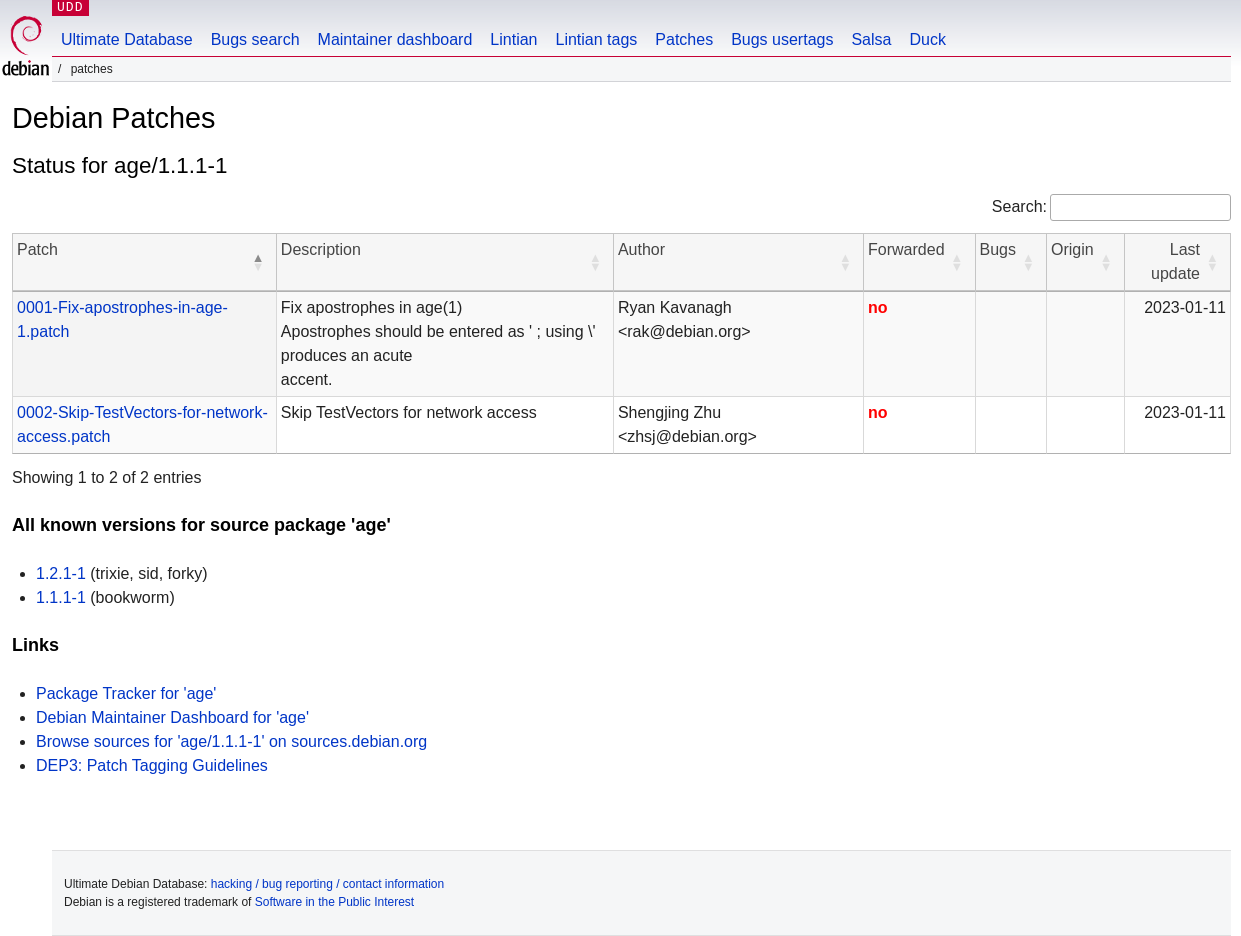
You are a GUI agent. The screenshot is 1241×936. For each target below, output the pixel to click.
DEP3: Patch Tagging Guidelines (152, 765)
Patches (684, 39)
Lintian (513, 39)
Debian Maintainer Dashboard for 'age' (172, 717)
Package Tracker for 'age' (126, 693)
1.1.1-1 (61, 597)
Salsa (871, 39)
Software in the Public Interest (334, 902)
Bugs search (255, 39)
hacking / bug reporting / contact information (327, 884)
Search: (1019, 206)
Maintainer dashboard (395, 39)
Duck (927, 39)
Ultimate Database (127, 39)
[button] (258, 262)
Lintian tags (596, 39)
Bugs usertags (782, 39)
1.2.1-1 (61, 573)
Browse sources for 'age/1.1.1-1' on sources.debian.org (231, 741)
